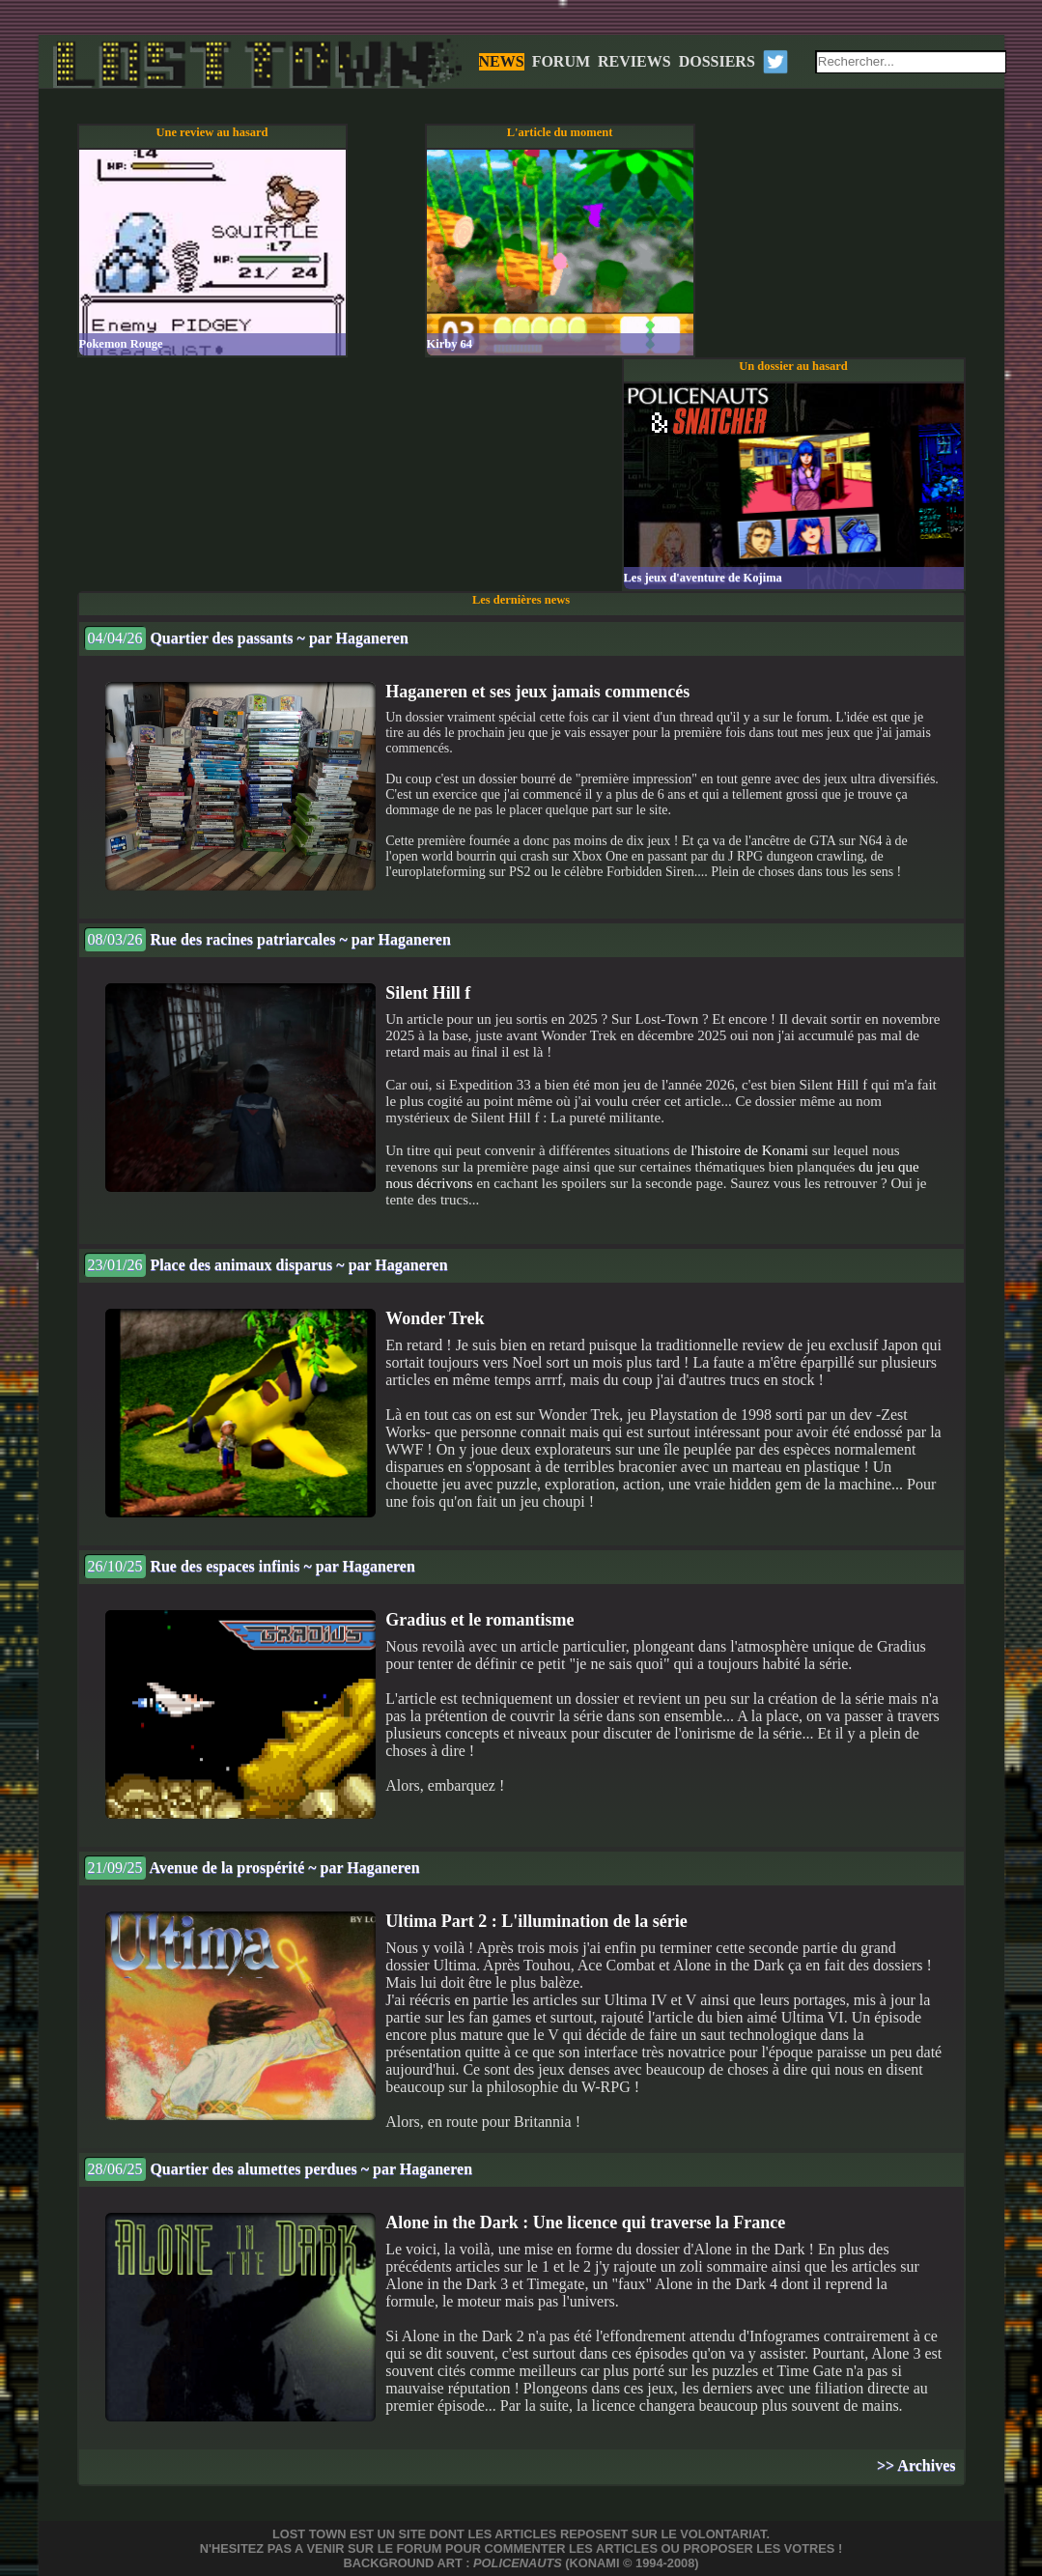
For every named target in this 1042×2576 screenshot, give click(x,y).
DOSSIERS (717, 61)
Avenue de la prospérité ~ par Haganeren (252, 1867)
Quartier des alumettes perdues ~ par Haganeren (278, 2169)
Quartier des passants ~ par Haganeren (246, 638)
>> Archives (916, 2465)
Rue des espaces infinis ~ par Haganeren (249, 1566)
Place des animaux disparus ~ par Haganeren (266, 1265)
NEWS (501, 61)
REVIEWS (634, 61)
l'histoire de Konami (749, 1150)
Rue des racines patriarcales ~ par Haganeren (267, 939)
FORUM (561, 61)
